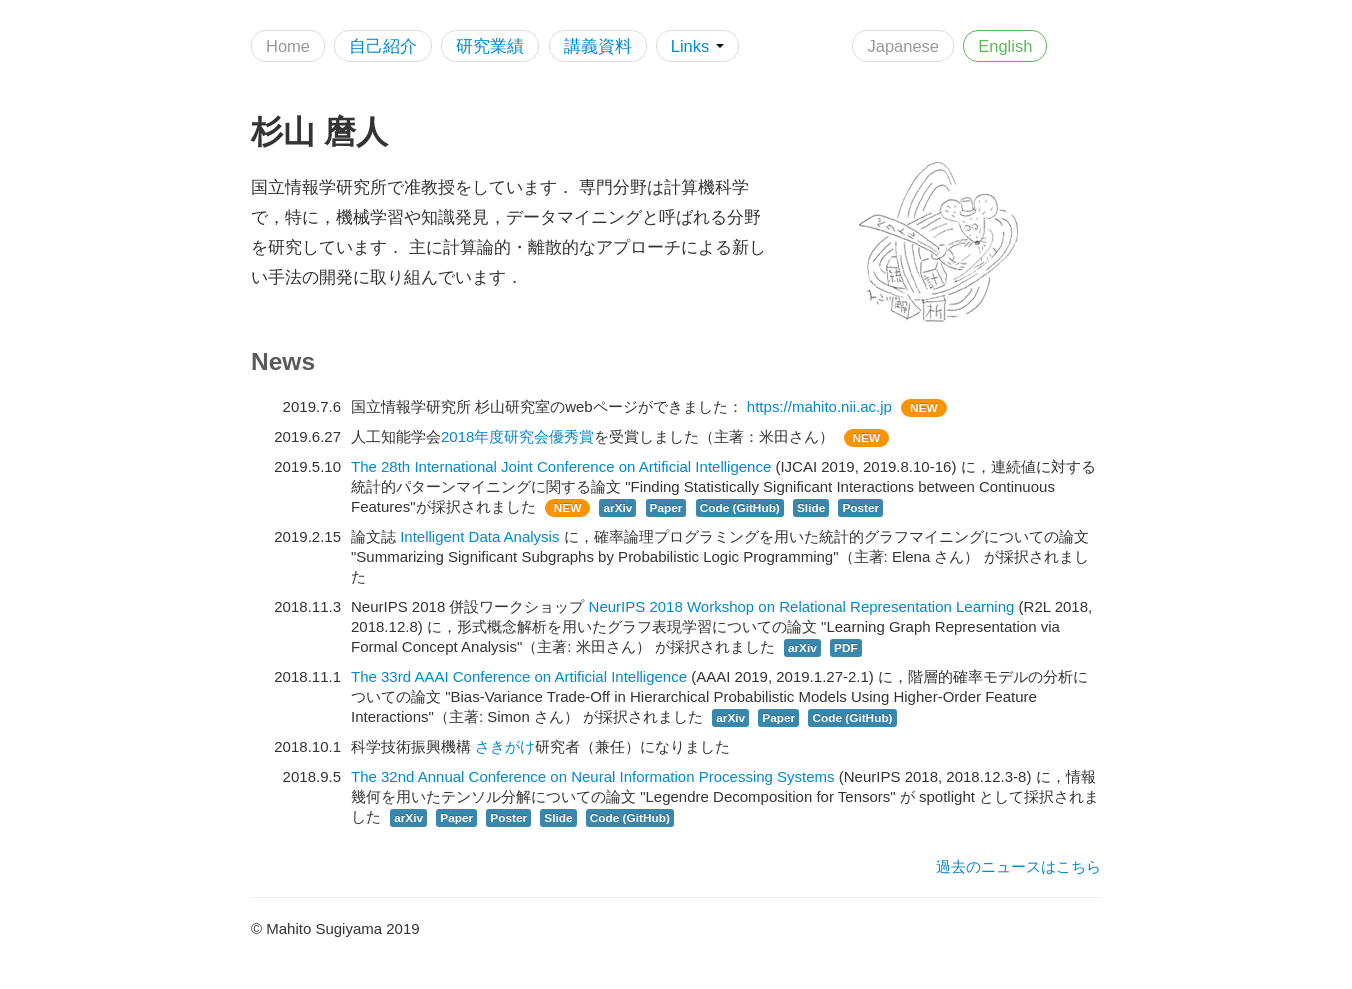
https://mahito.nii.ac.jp (819, 406)
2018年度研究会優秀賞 (517, 436)
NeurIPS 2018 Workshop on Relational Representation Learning (802, 606)
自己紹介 (383, 46)
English (1005, 46)
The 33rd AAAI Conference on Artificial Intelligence (519, 676)
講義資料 (598, 46)
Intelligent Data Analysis (479, 536)
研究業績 (490, 46)
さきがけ (505, 746)
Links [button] (697, 46)
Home (288, 46)
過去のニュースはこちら (1018, 866)
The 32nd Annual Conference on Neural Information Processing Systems (593, 776)
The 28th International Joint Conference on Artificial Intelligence (561, 466)
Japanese (903, 46)
